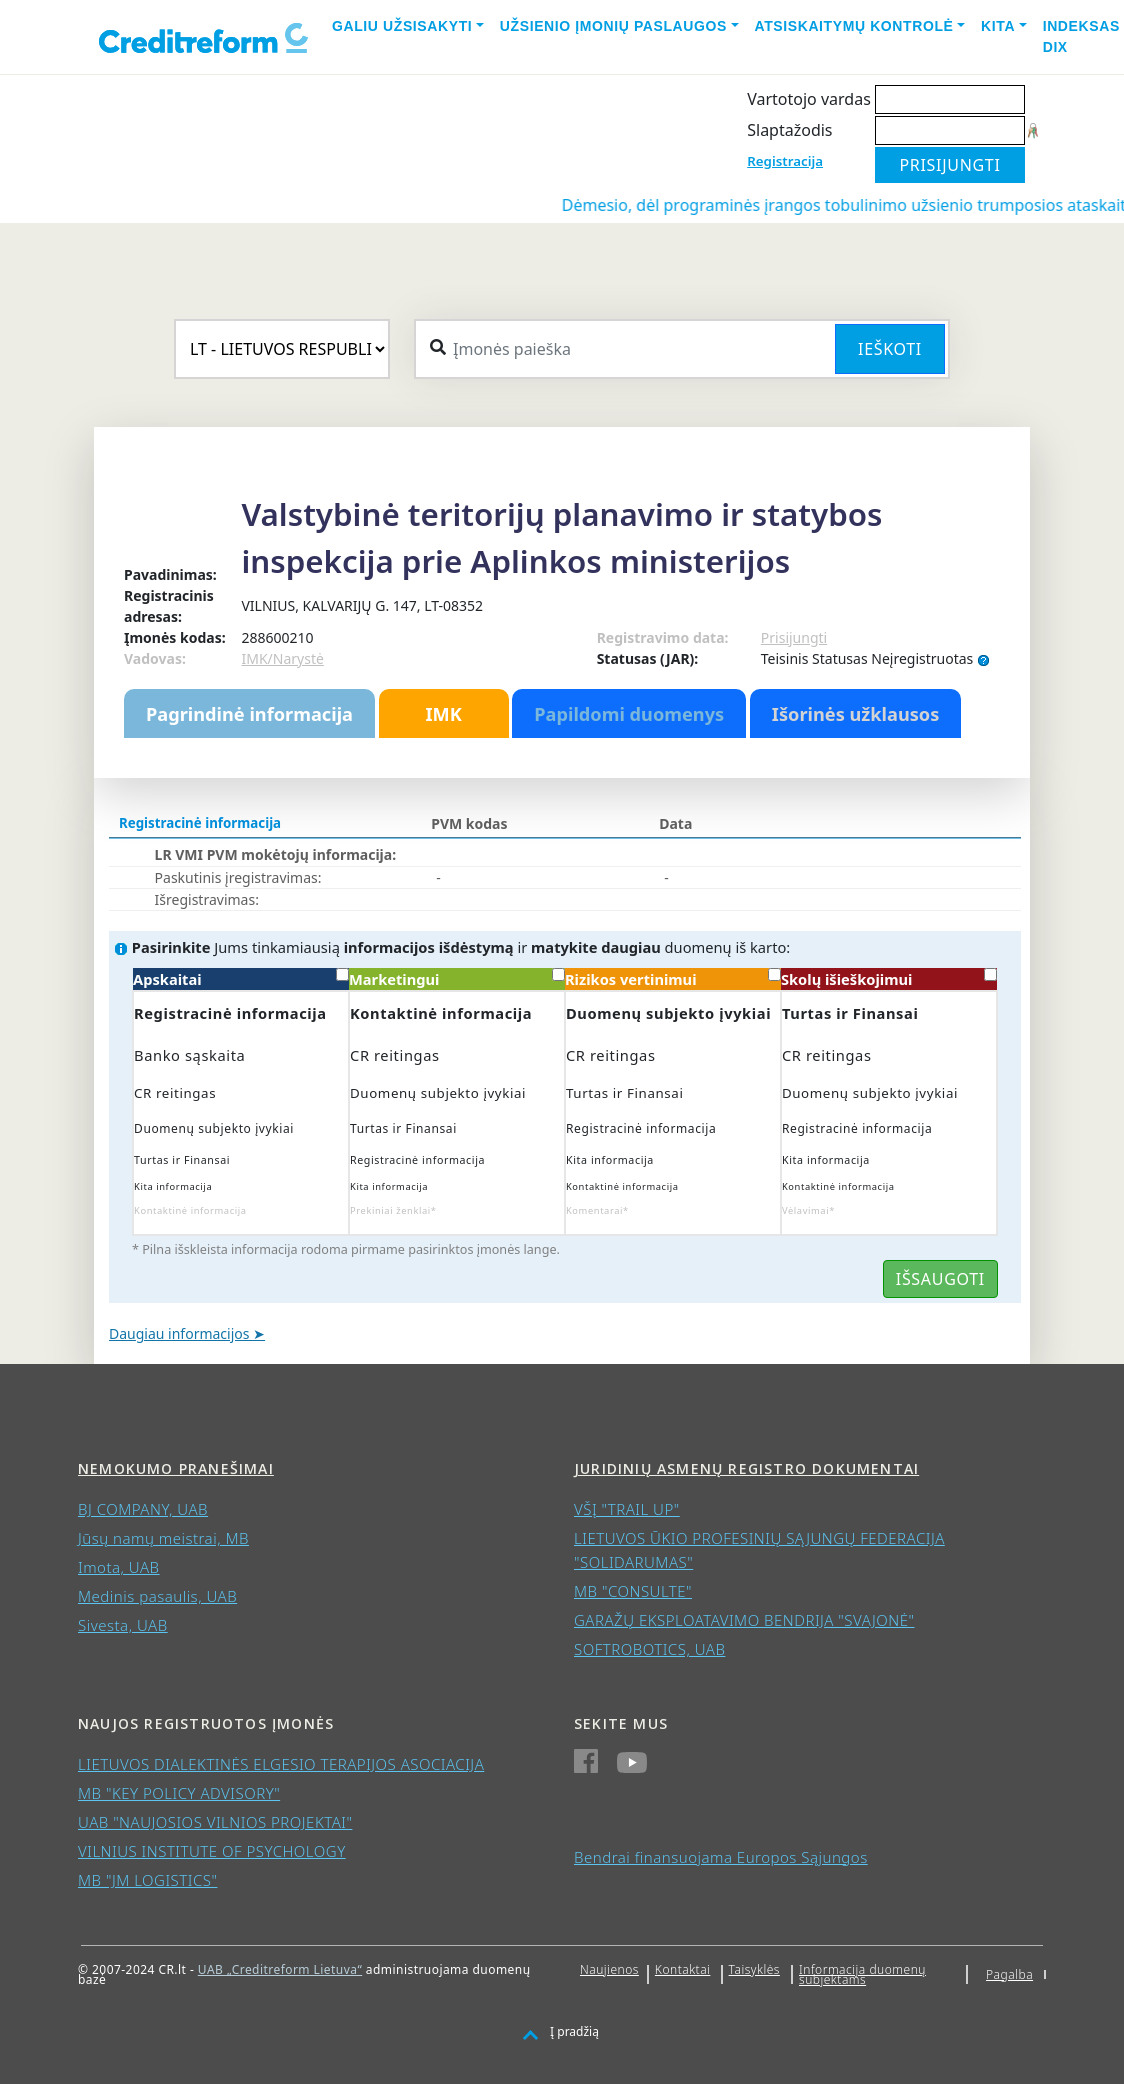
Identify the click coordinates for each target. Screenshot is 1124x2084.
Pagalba (1009, 1974)
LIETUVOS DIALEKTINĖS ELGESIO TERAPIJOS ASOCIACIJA (281, 1764)
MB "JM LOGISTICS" (147, 1880)
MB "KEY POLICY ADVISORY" (179, 1793)
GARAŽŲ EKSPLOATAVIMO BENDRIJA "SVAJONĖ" (744, 1620)
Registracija (785, 161)
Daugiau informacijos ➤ (187, 1333)
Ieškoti (890, 349)
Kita (998, 26)
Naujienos (609, 1969)
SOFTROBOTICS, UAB (649, 1649)
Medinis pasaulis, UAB (157, 1596)
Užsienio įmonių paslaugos (613, 26)
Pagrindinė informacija (249, 714)
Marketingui (457, 978)
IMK (443, 714)
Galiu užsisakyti (402, 26)
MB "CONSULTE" (633, 1591)
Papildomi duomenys (629, 714)
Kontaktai (683, 1969)
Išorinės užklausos (856, 714)
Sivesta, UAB (123, 1625)
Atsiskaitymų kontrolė (854, 26)
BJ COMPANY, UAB (143, 1509)
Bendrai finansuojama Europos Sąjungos (721, 1857)
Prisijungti (794, 637)
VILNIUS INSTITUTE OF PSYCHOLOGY (212, 1851)
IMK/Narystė (282, 658)
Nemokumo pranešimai (176, 1468)
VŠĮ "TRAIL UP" (627, 1509)
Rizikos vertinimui (673, 978)
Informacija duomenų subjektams (862, 1974)
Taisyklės (754, 1969)
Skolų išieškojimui (889, 978)
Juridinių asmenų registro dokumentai (746, 1468)
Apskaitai (241, 978)
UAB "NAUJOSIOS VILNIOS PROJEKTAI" (215, 1822)
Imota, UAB (119, 1567)
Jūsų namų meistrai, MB (163, 1538)
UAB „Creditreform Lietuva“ (280, 1969)
